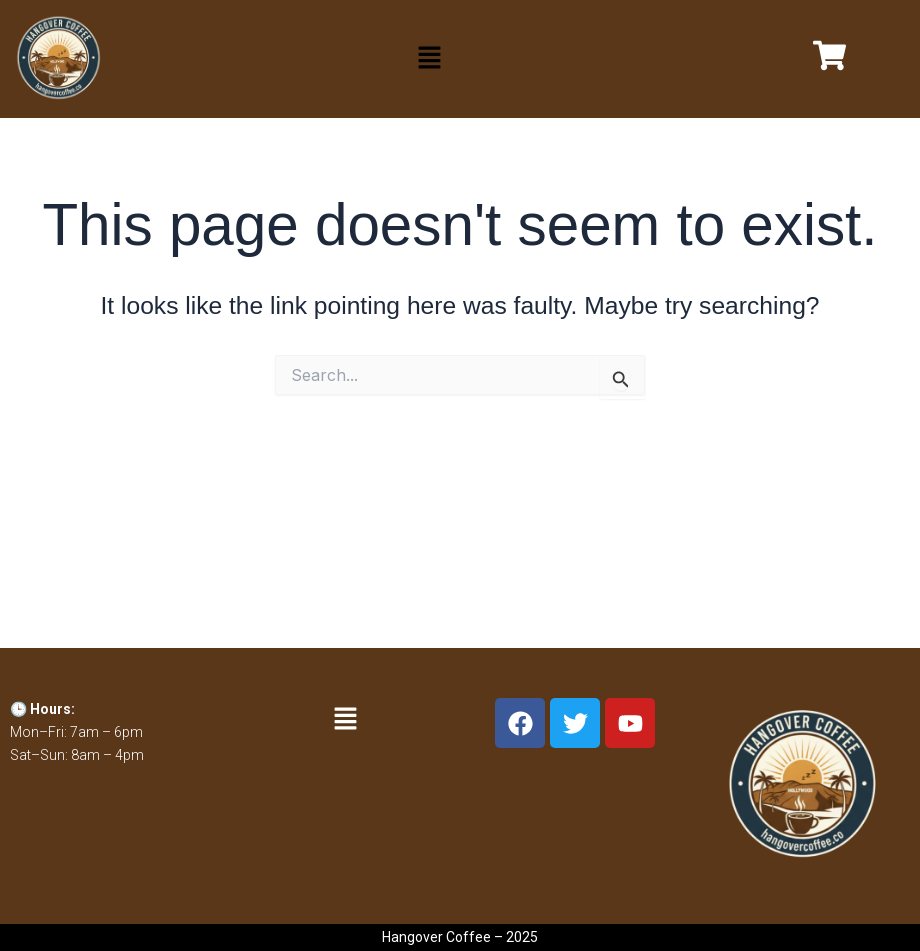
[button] (429, 59)
